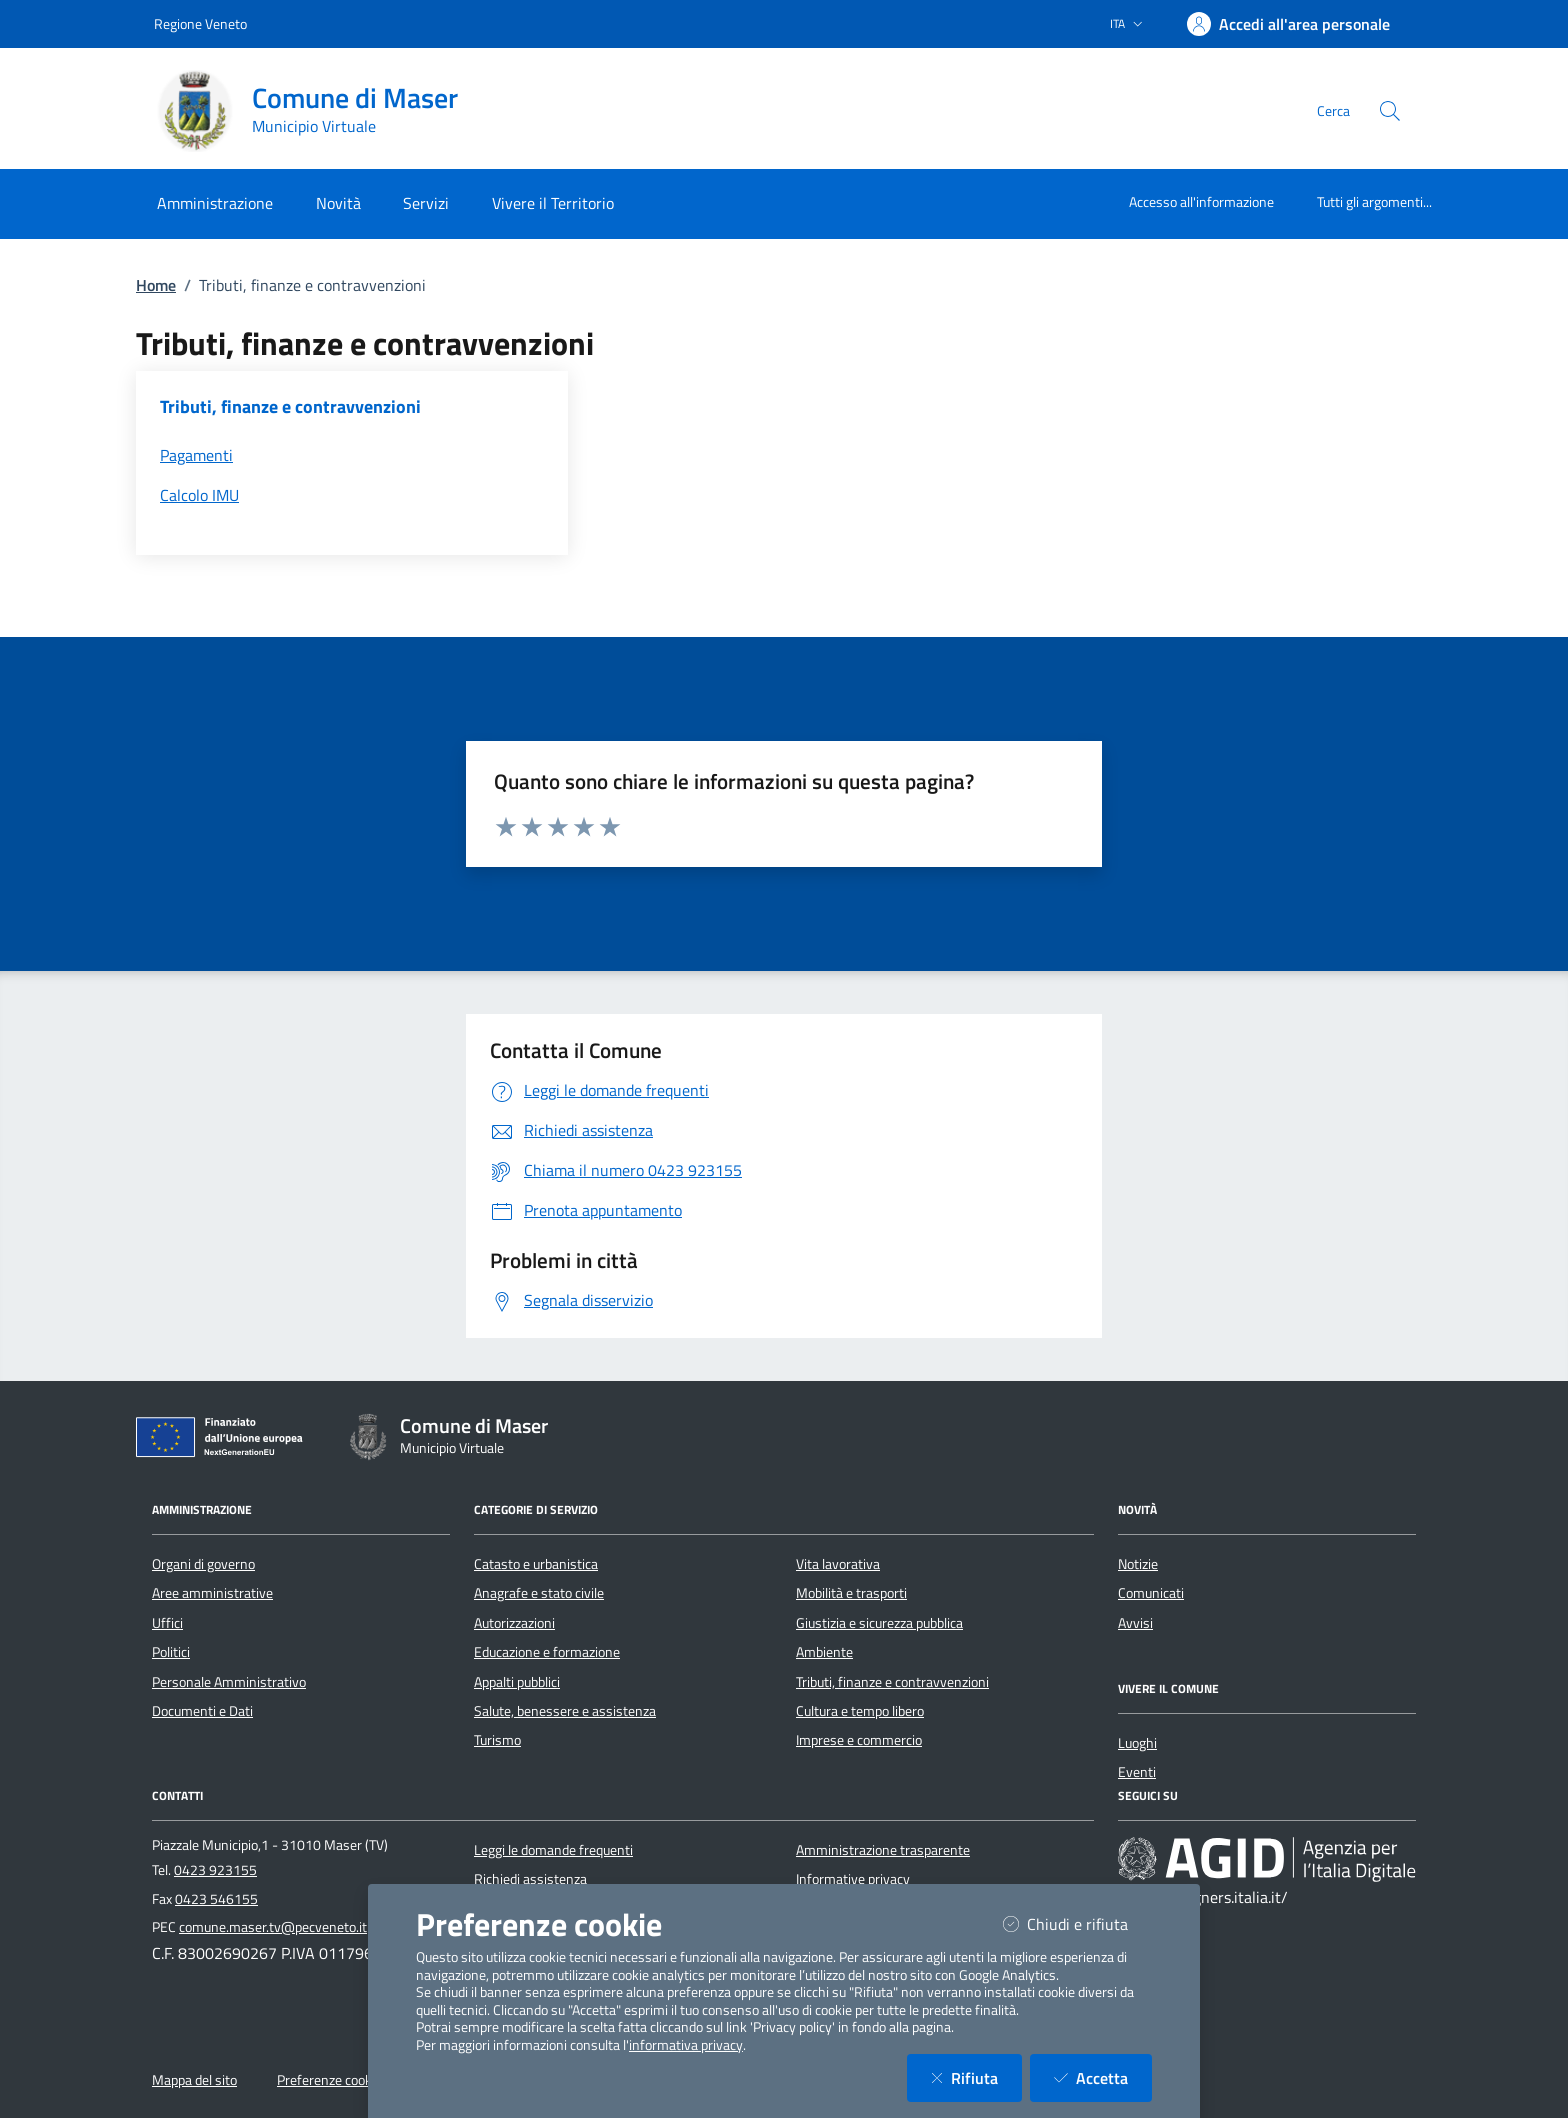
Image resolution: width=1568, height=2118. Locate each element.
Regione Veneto (200, 23)
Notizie (1138, 1564)
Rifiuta (976, 2077)
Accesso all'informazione (1201, 201)
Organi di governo (203, 1564)
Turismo (497, 1740)
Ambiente (824, 1652)
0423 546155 (216, 1899)
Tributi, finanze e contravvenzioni (892, 1682)
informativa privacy (686, 2045)
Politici (171, 1652)
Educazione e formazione (547, 1652)
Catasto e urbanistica (536, 1564)
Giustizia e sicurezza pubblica (879, 1623)
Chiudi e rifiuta (1077, 1923)
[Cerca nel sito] (1390, 111)
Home (156, 285)
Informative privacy (853, 1879)
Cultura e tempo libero (860, 1711)
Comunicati (1151, 1593)
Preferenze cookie (329, 2080)
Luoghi (1137, 1743)
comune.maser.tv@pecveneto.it (273, 1927)
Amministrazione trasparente (883, 1850)
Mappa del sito (194, 2080)
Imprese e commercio (859, 1740)
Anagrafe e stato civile (539, 1593)
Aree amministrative (212, 1593)
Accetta (1103, 2077)
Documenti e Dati (202, 1711)
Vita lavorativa (838, 1564)
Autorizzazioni (514, 1623)
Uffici (167, 1623)
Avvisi (1135, 1623)
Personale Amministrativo (229, 1682)
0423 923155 (215, 1870)
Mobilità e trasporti (851, 1593)
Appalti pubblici (517, 1682)
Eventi (1137, 1772)
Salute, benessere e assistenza (565, 1711)
